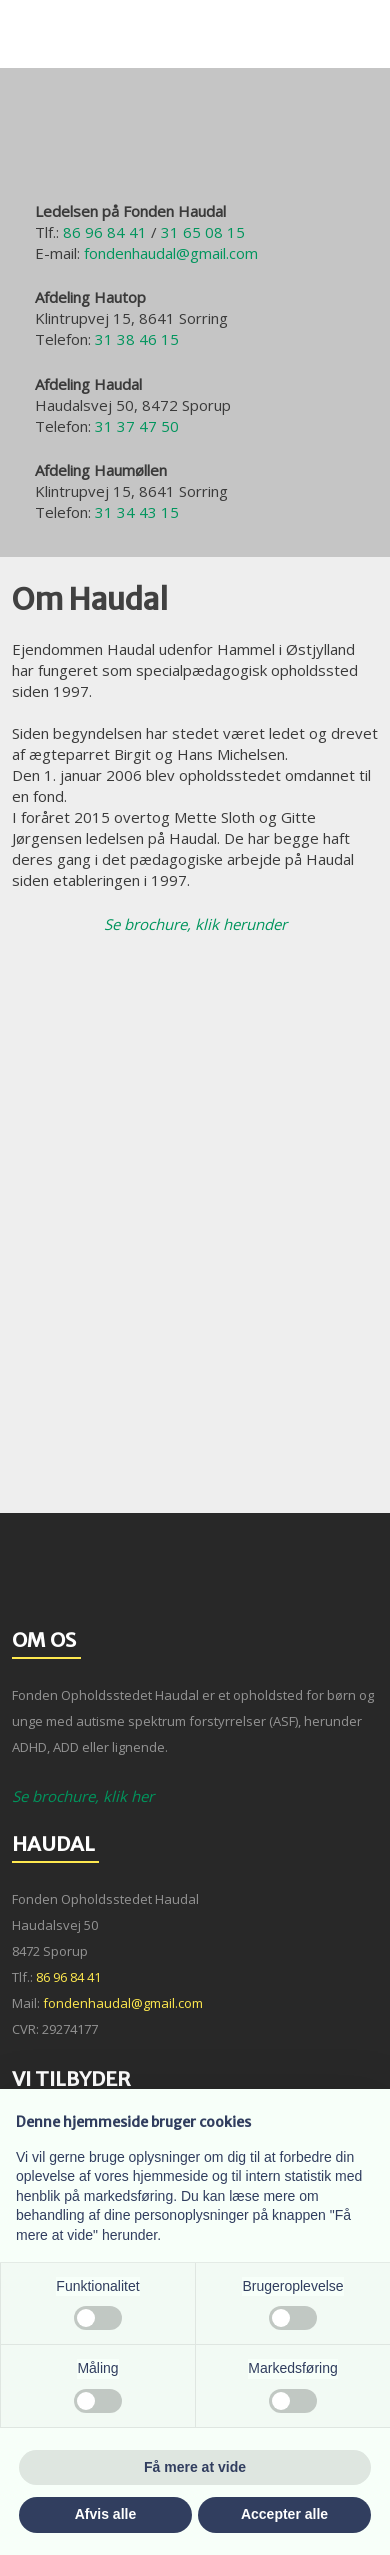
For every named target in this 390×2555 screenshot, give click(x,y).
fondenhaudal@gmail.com (171, 253)
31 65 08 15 (203, 232)
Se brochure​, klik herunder (195, 924)
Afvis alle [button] (105, 2514)
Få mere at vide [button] (195, 2467)
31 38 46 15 (137, 339)
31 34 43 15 (137, 512)
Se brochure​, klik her (83, 1796)
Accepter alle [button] (284, 2514)
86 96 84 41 (105, 232)
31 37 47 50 (137, 426)
